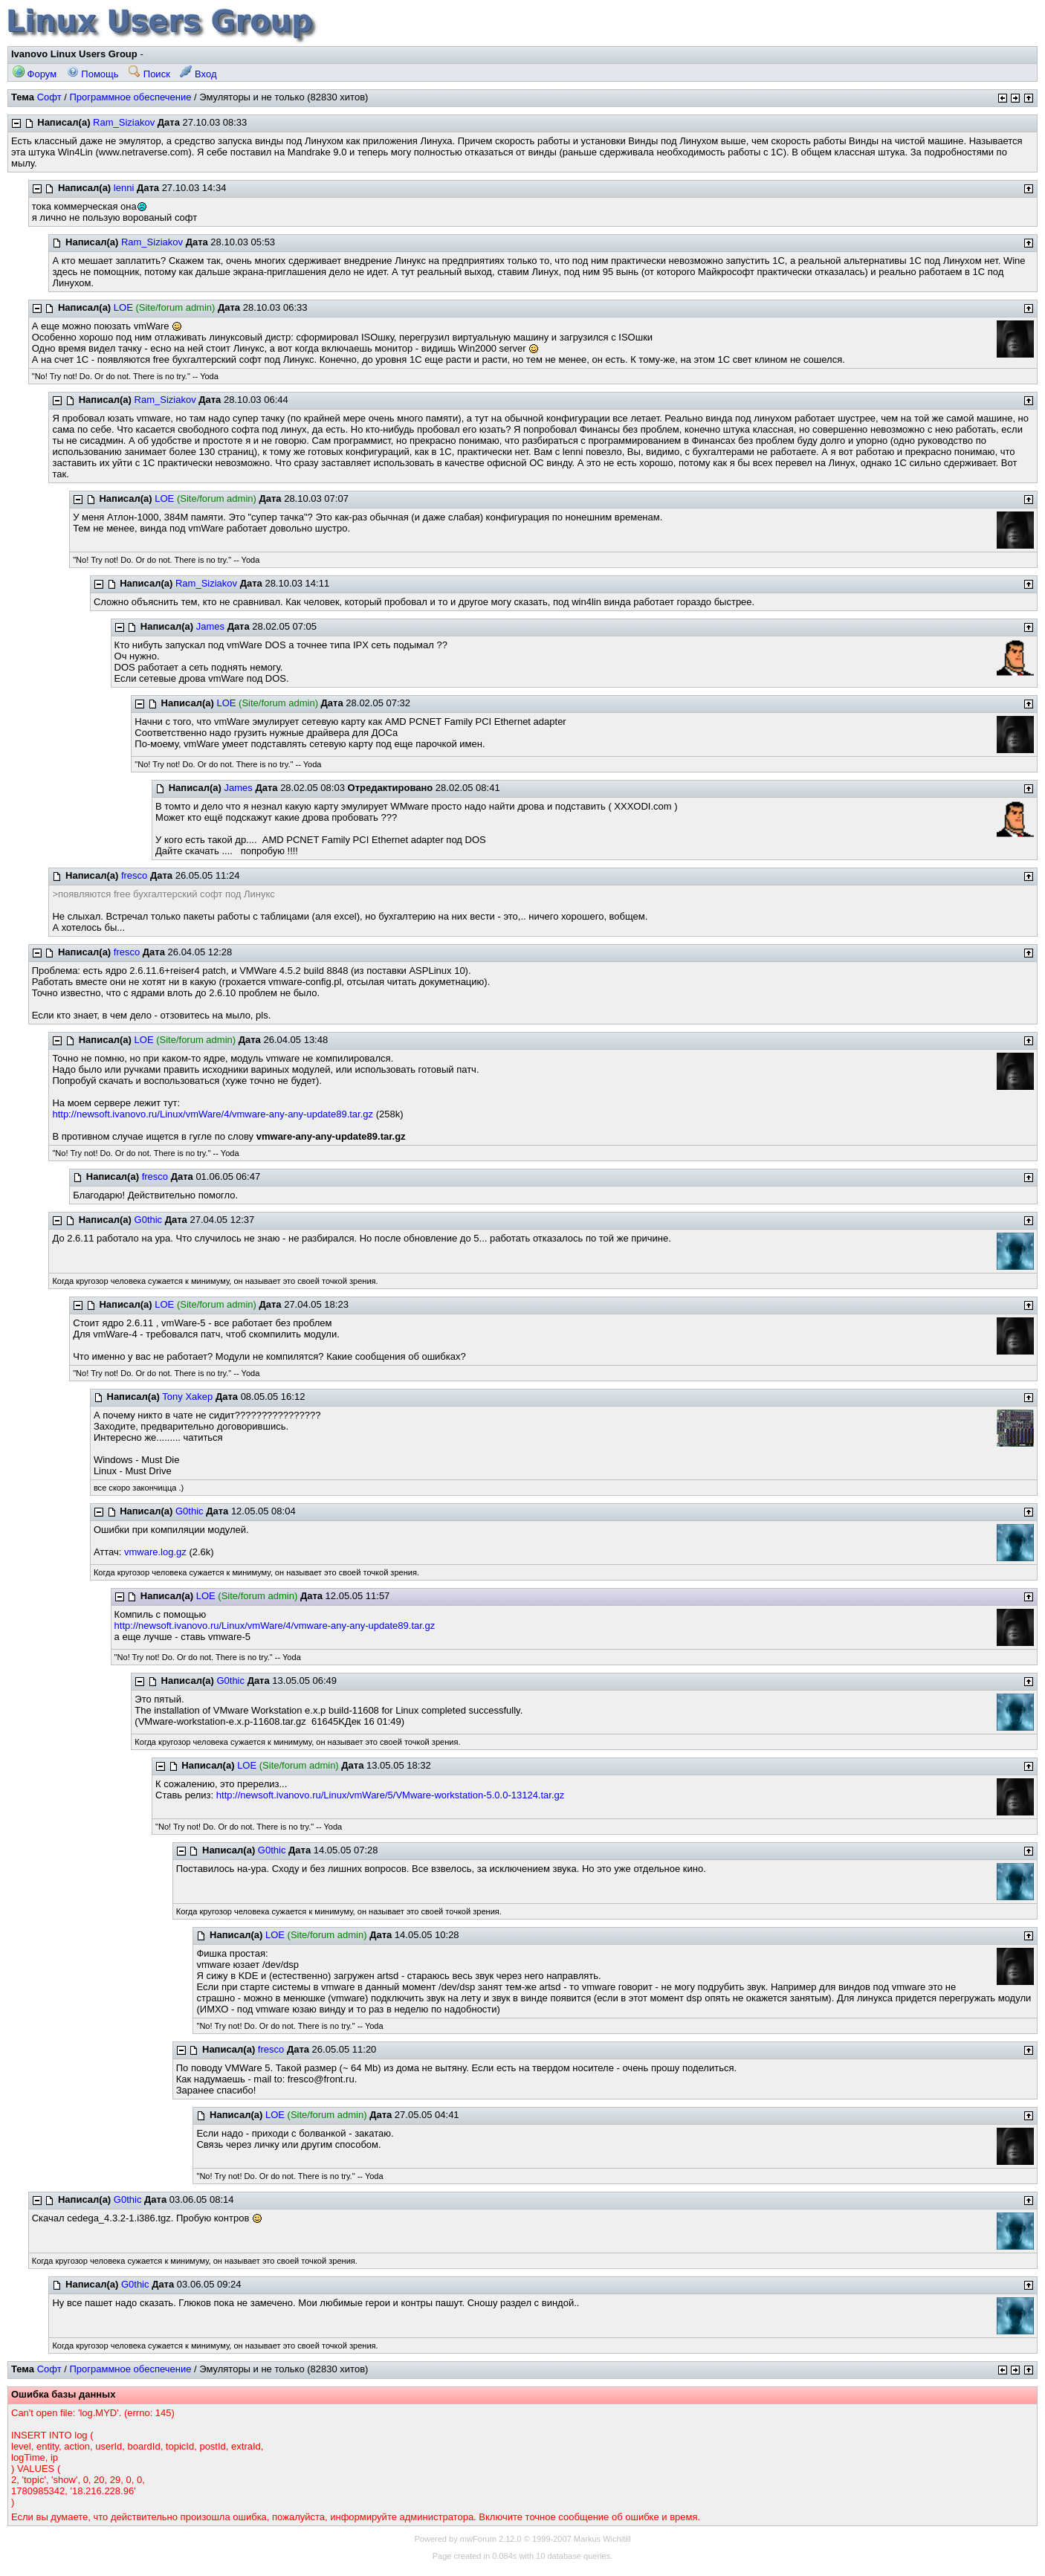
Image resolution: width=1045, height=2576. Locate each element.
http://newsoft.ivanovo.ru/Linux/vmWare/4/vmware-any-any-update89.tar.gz (212, 1114)
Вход (198, 74)
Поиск (149, 74)
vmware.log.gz (155, 1551)
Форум (34, 74)
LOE (123, 307)
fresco (134, 875)
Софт (49, 97)
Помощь (93, 74)
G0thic (149, 1219)
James (210, 626)
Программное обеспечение (130, 97)
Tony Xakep (187, 1396)
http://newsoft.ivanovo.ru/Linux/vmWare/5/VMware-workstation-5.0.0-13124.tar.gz (390, 1795)
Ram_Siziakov (124, 122)
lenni (124, 187)
